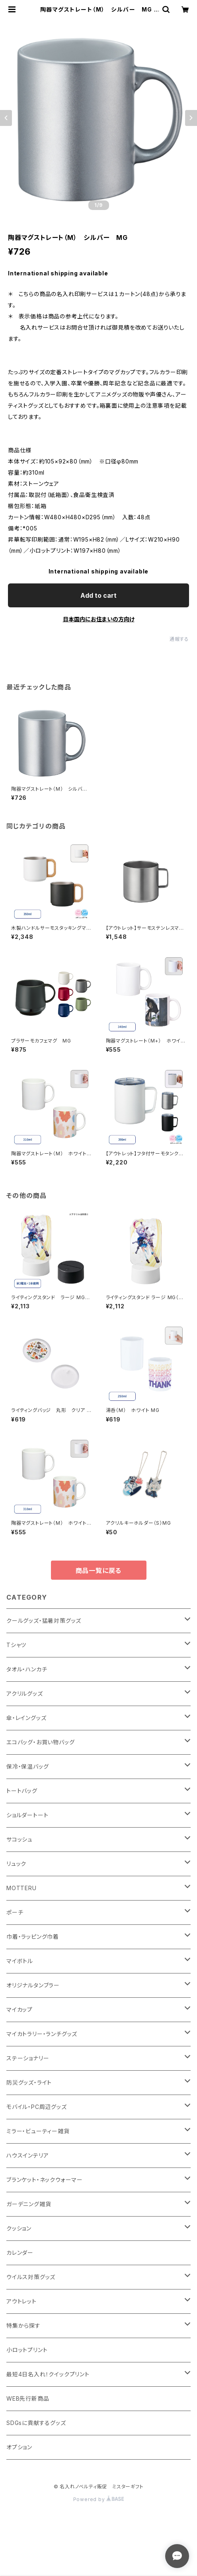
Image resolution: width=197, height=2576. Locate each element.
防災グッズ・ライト (29, 2082)
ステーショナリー (27, 2058)
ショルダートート (27, 1815)
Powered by (98, 2499)
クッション (18, 2228)
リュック (16, 1863)
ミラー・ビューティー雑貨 (38, 2131)
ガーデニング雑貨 (28, 2204)
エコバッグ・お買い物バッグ (40, 1742)
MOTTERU (21, 1888)
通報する (179, 639)
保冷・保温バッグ (27, 1766)
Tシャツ (16, 1644)
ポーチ (14, 1912)
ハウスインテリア (27, 2155)
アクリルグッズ (24, 1693)
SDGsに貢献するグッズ (36, 2422)
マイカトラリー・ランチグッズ (41, 2033)
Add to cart (98, 595)
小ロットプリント (26, 2349)
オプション (19, 2447)
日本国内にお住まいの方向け (99, 619)
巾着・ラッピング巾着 (32, 1936)
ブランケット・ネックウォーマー (44, 2179)
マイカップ (19, 2009)
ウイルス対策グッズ (30, 2277)
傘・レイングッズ (26, 1717)
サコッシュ (19, 1839)
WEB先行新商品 (27, 2398)
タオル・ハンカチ (26, 1669)
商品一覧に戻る (99, 1571)
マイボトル (19, 1961)
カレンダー (19, 2252)
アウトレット (21, 2301)
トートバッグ (21, 1790)
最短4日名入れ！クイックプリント (48, 2374)
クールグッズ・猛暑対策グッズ (43, 1620)
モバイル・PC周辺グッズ (36, 2106)
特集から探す (23, 2325)
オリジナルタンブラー (33, 1985)
